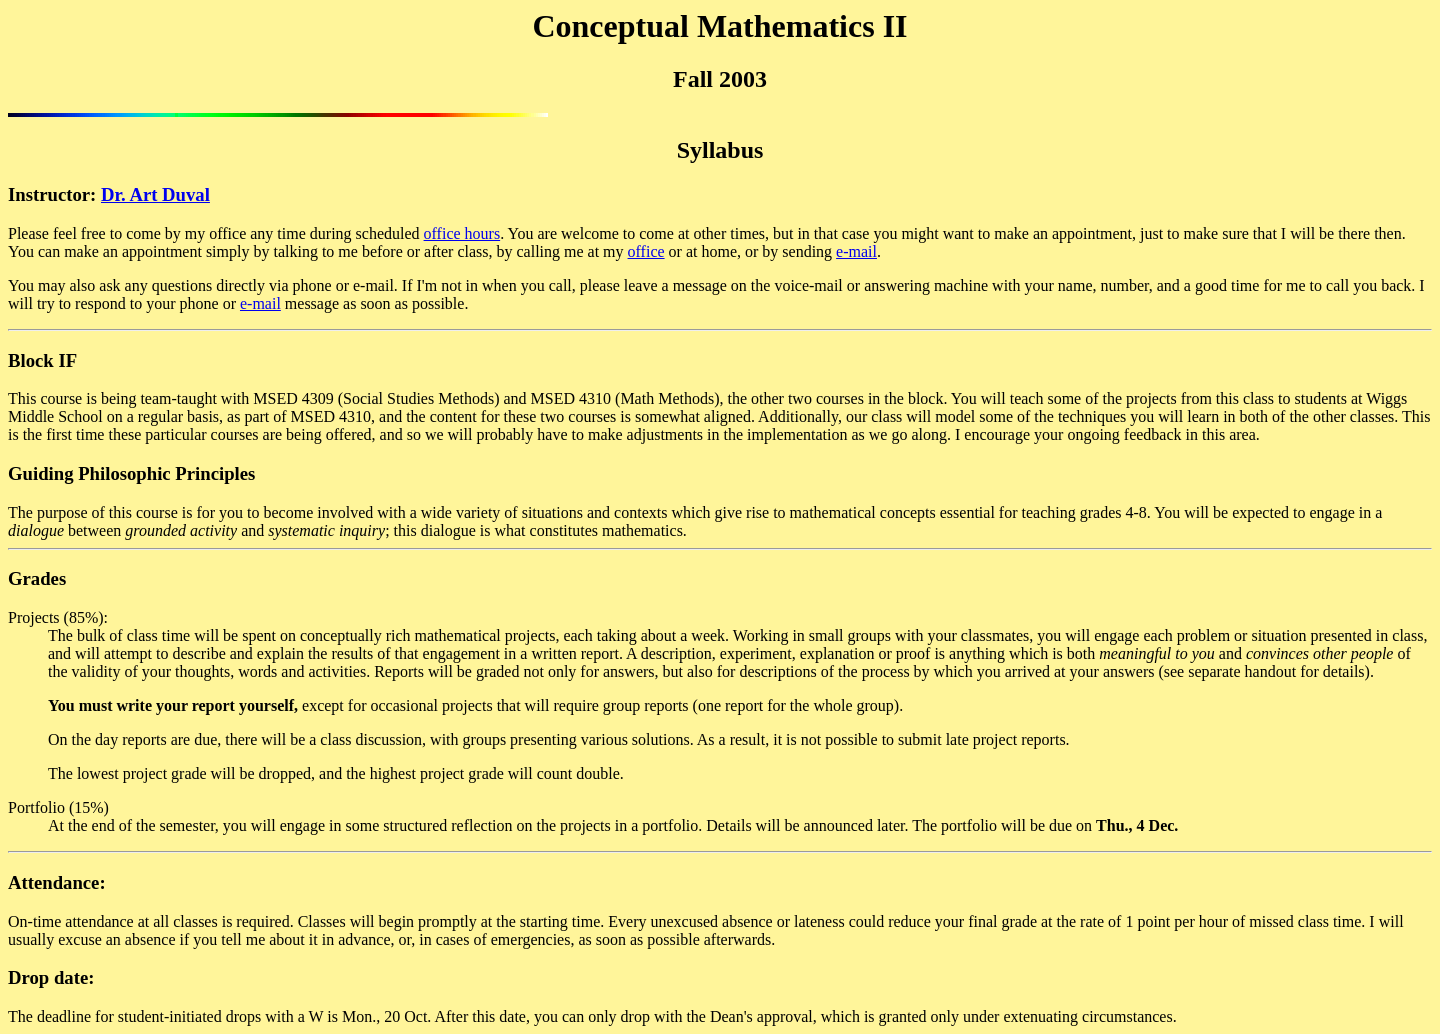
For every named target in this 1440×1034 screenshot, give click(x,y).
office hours (462, 233)
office (646, 251)
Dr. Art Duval (155, 194)
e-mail (856, 251)
